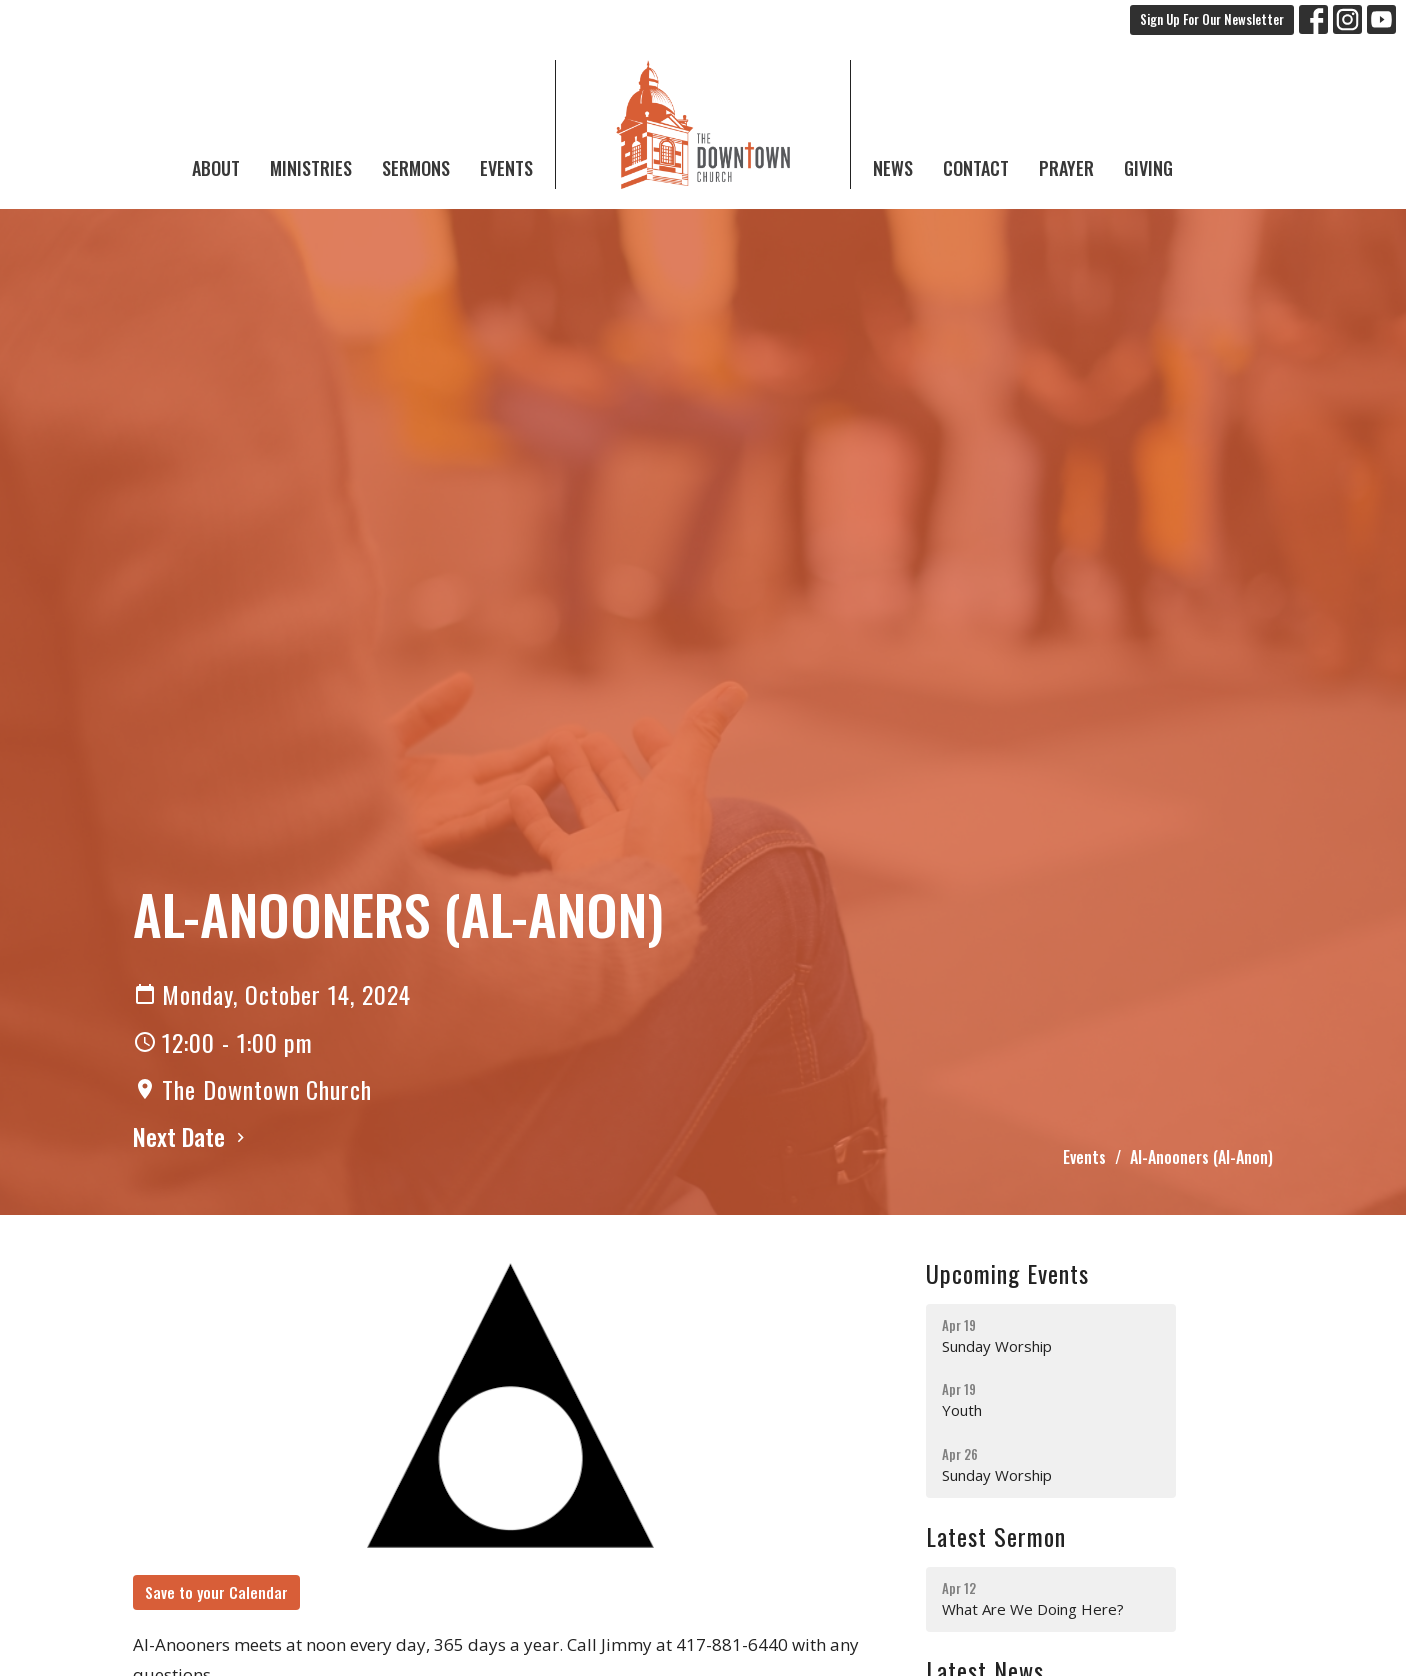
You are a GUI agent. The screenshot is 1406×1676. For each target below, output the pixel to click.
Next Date (191, 1136)
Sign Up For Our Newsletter (1212, 19)
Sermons (416, 168)
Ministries (311, 168)
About (216, 168)
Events (506, 168)
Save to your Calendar (216, 1592)
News (893, 168)
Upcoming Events (1007, 1273)
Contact (976, 168)
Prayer (1066, 168)
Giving (1148, 168)
